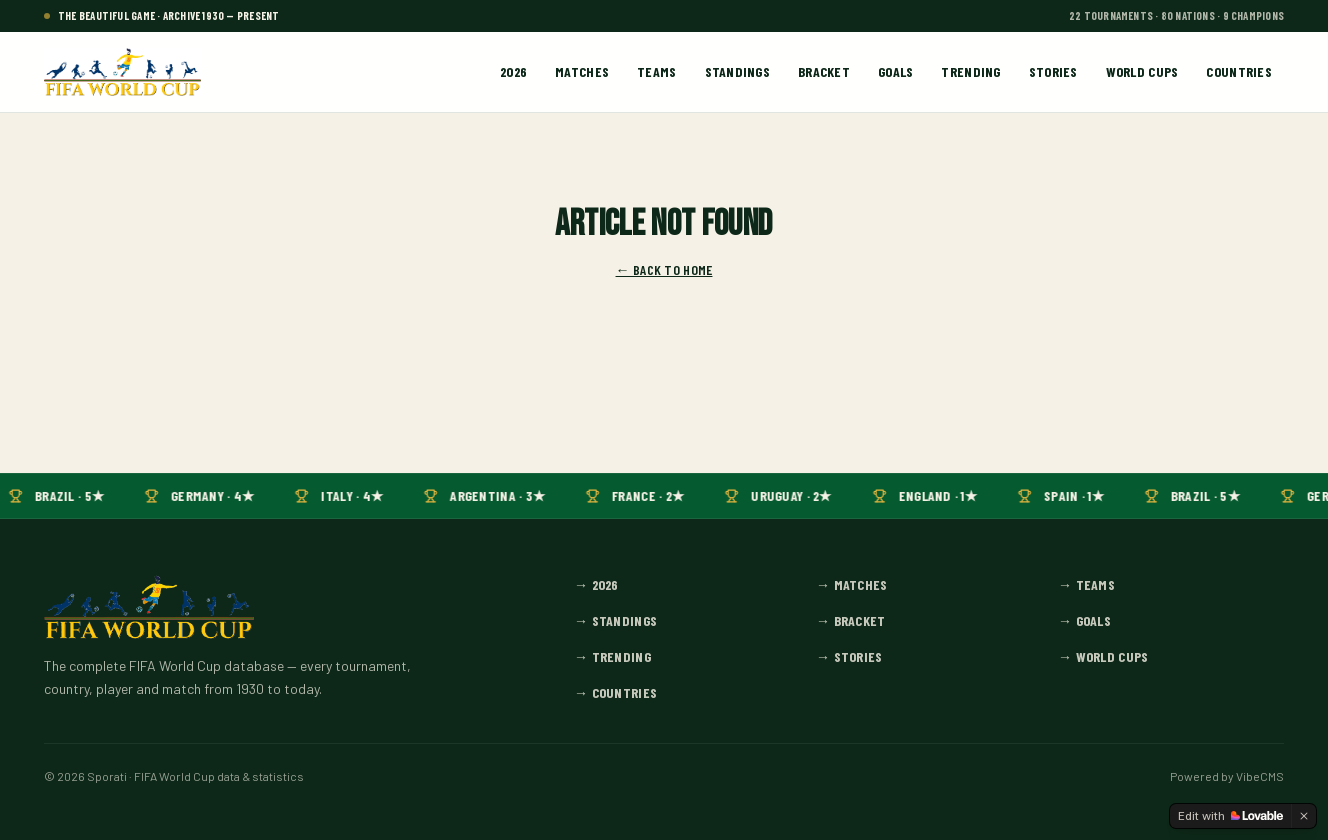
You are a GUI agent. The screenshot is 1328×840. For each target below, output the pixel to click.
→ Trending (612, 656)
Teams (656, 71)
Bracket (824, 71)
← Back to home (664, 269)
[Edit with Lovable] (1230, 816)
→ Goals (1084, 620)
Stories (1053, 71)
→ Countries (615, 692)
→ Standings (615, 620)
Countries (1239, 71)
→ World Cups (1103, 656)
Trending (970, 71)
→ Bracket (851, 620)
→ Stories (849, 656)
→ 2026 (596, 584)
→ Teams (1086, 584)
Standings (738, 71)
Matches (582, 71)
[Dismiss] (1304, 816)
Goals (895, 71)
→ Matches (852, 584)
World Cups (1142, 71)
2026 (513, 71)
